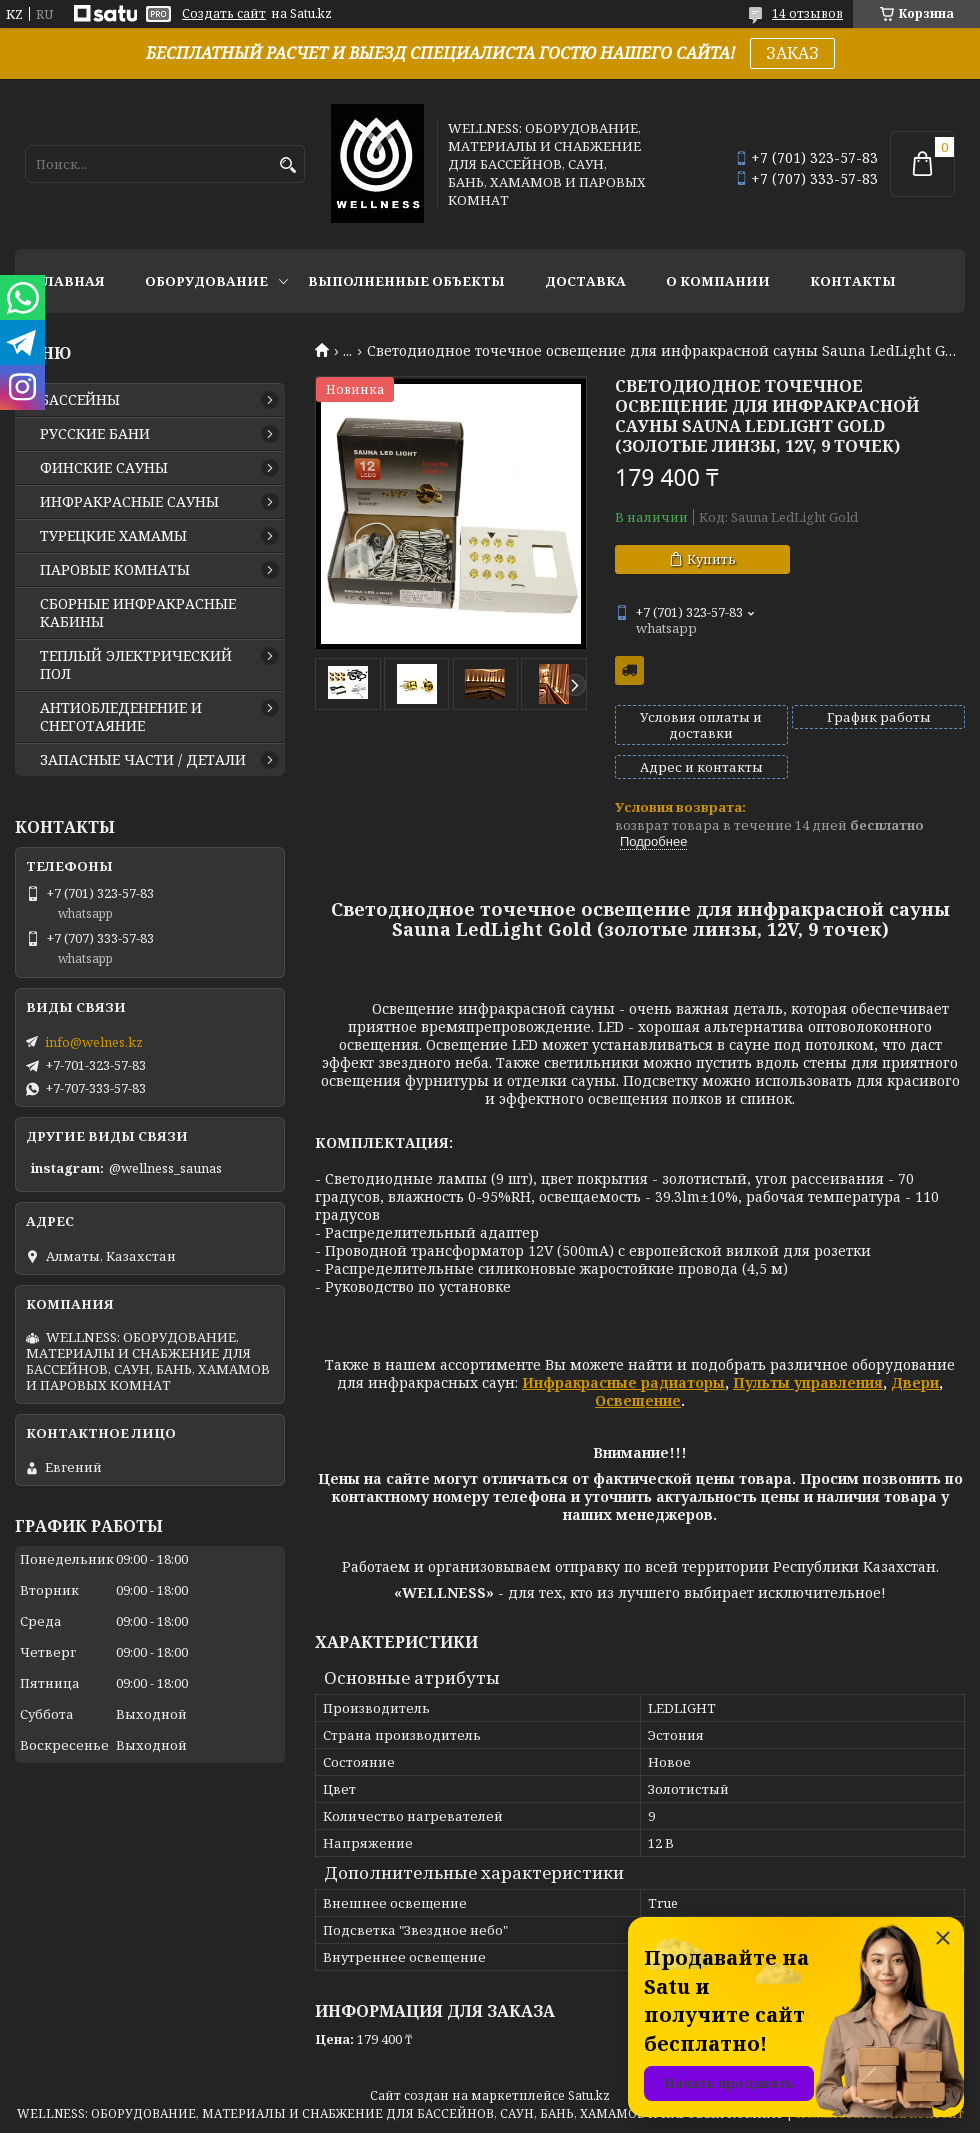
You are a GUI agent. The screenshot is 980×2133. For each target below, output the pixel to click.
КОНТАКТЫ (853, 281)
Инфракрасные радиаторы (623, 1382)
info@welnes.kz (94, 1042)
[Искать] (287, 165)
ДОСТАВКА (585, 281)
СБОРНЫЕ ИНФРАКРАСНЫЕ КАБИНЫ (138, 613)
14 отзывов (807, 13)
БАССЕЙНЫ (80, 400)
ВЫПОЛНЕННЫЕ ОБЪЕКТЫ (406, 281)
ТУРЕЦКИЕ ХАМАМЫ (113, 536)
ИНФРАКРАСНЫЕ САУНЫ (129, 502)
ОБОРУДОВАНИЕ (206, 281)
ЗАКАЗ (792, 53)
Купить (711, 559)
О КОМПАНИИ (718, 281)
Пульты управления (808, 1382)
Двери (915, 1382)
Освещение (638, 1400)
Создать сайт (224, 14)
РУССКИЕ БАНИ (95, 434)
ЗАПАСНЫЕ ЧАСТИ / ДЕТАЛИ (143, 760)
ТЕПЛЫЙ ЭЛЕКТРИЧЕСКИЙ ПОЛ (136, 665)
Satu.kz (589, 2095)
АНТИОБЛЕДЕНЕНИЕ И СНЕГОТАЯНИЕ (121, 717)
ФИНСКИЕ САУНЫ (104, 468)
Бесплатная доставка (629, 670)
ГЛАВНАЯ (70, 281)
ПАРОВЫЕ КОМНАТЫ (115, 570)
